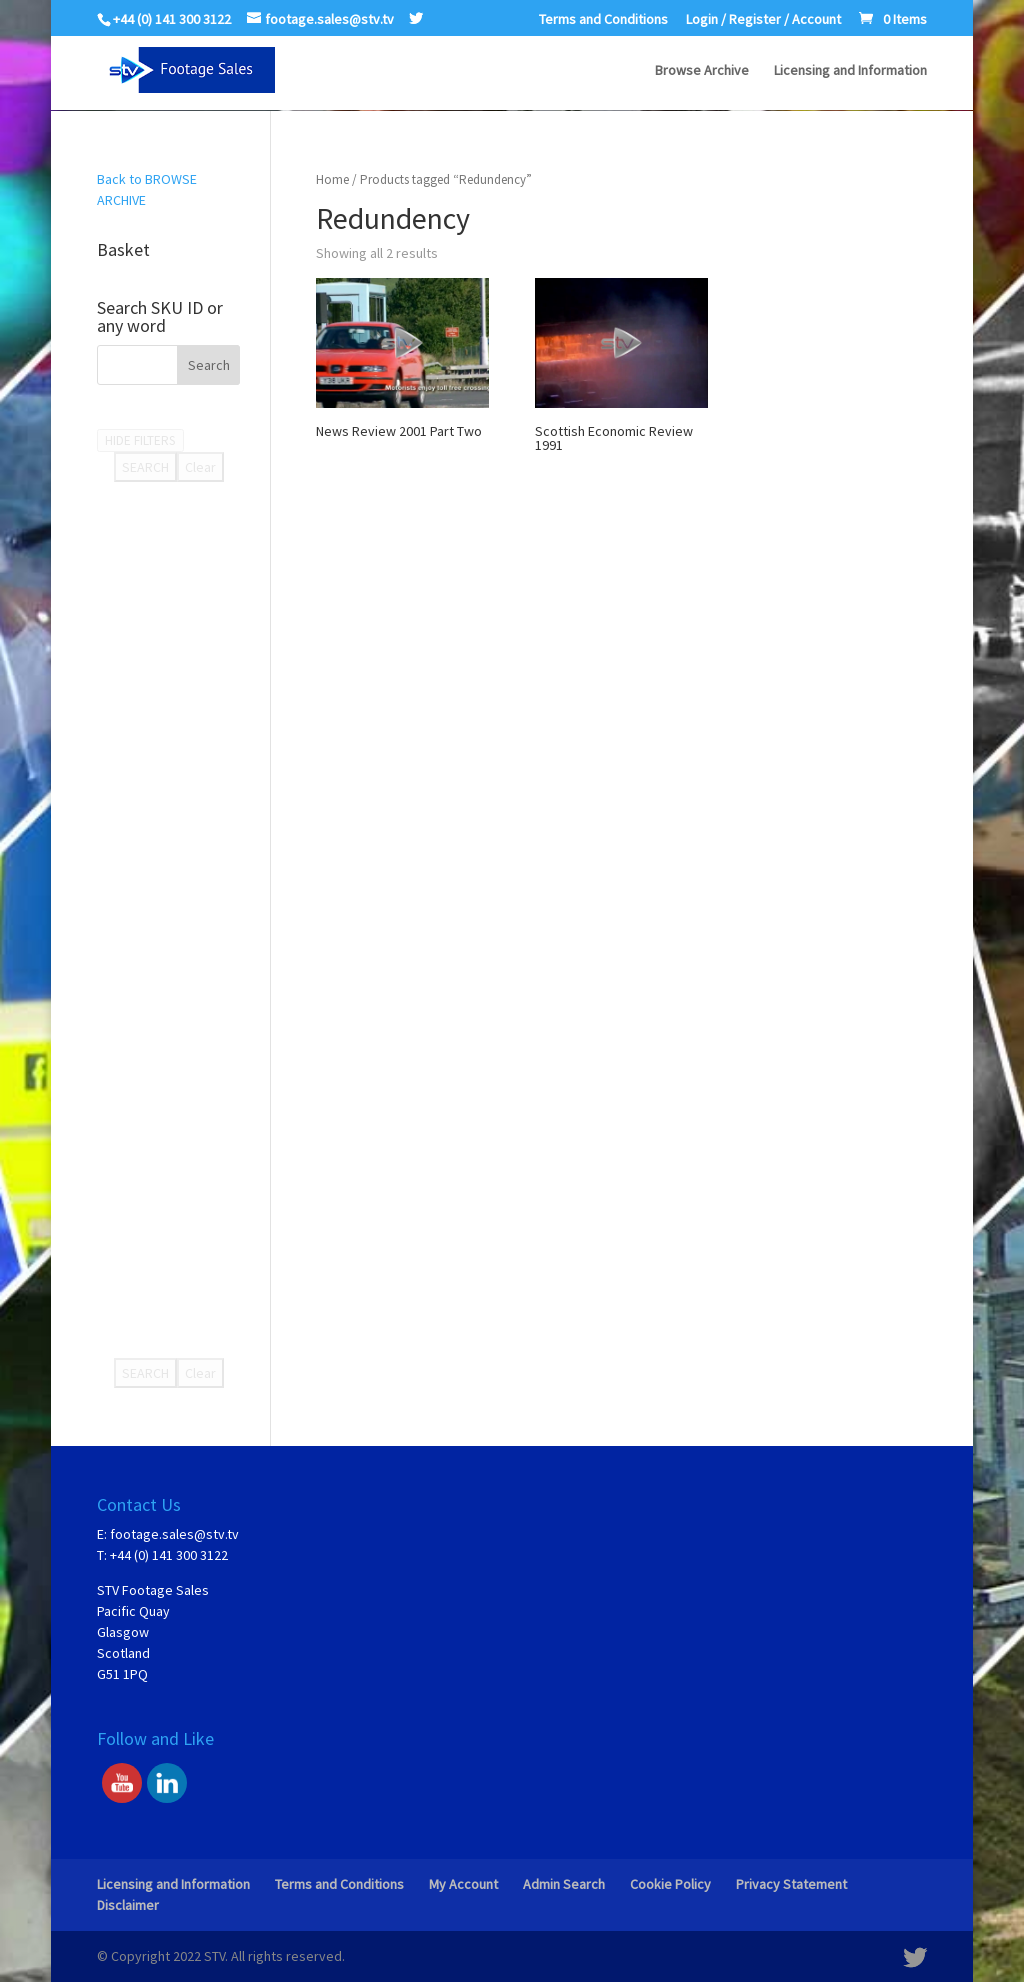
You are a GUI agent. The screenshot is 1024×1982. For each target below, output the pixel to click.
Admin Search (564, 1884)
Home (332, 179)
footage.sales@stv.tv (174, 1534)
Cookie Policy (670, 1884)
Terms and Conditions (603, 20)
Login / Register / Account (763, 20)
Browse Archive (702, 71)
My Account (463, 1884)
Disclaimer (128, 1905)
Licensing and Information (850, 71)
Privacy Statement (791, 1884)
